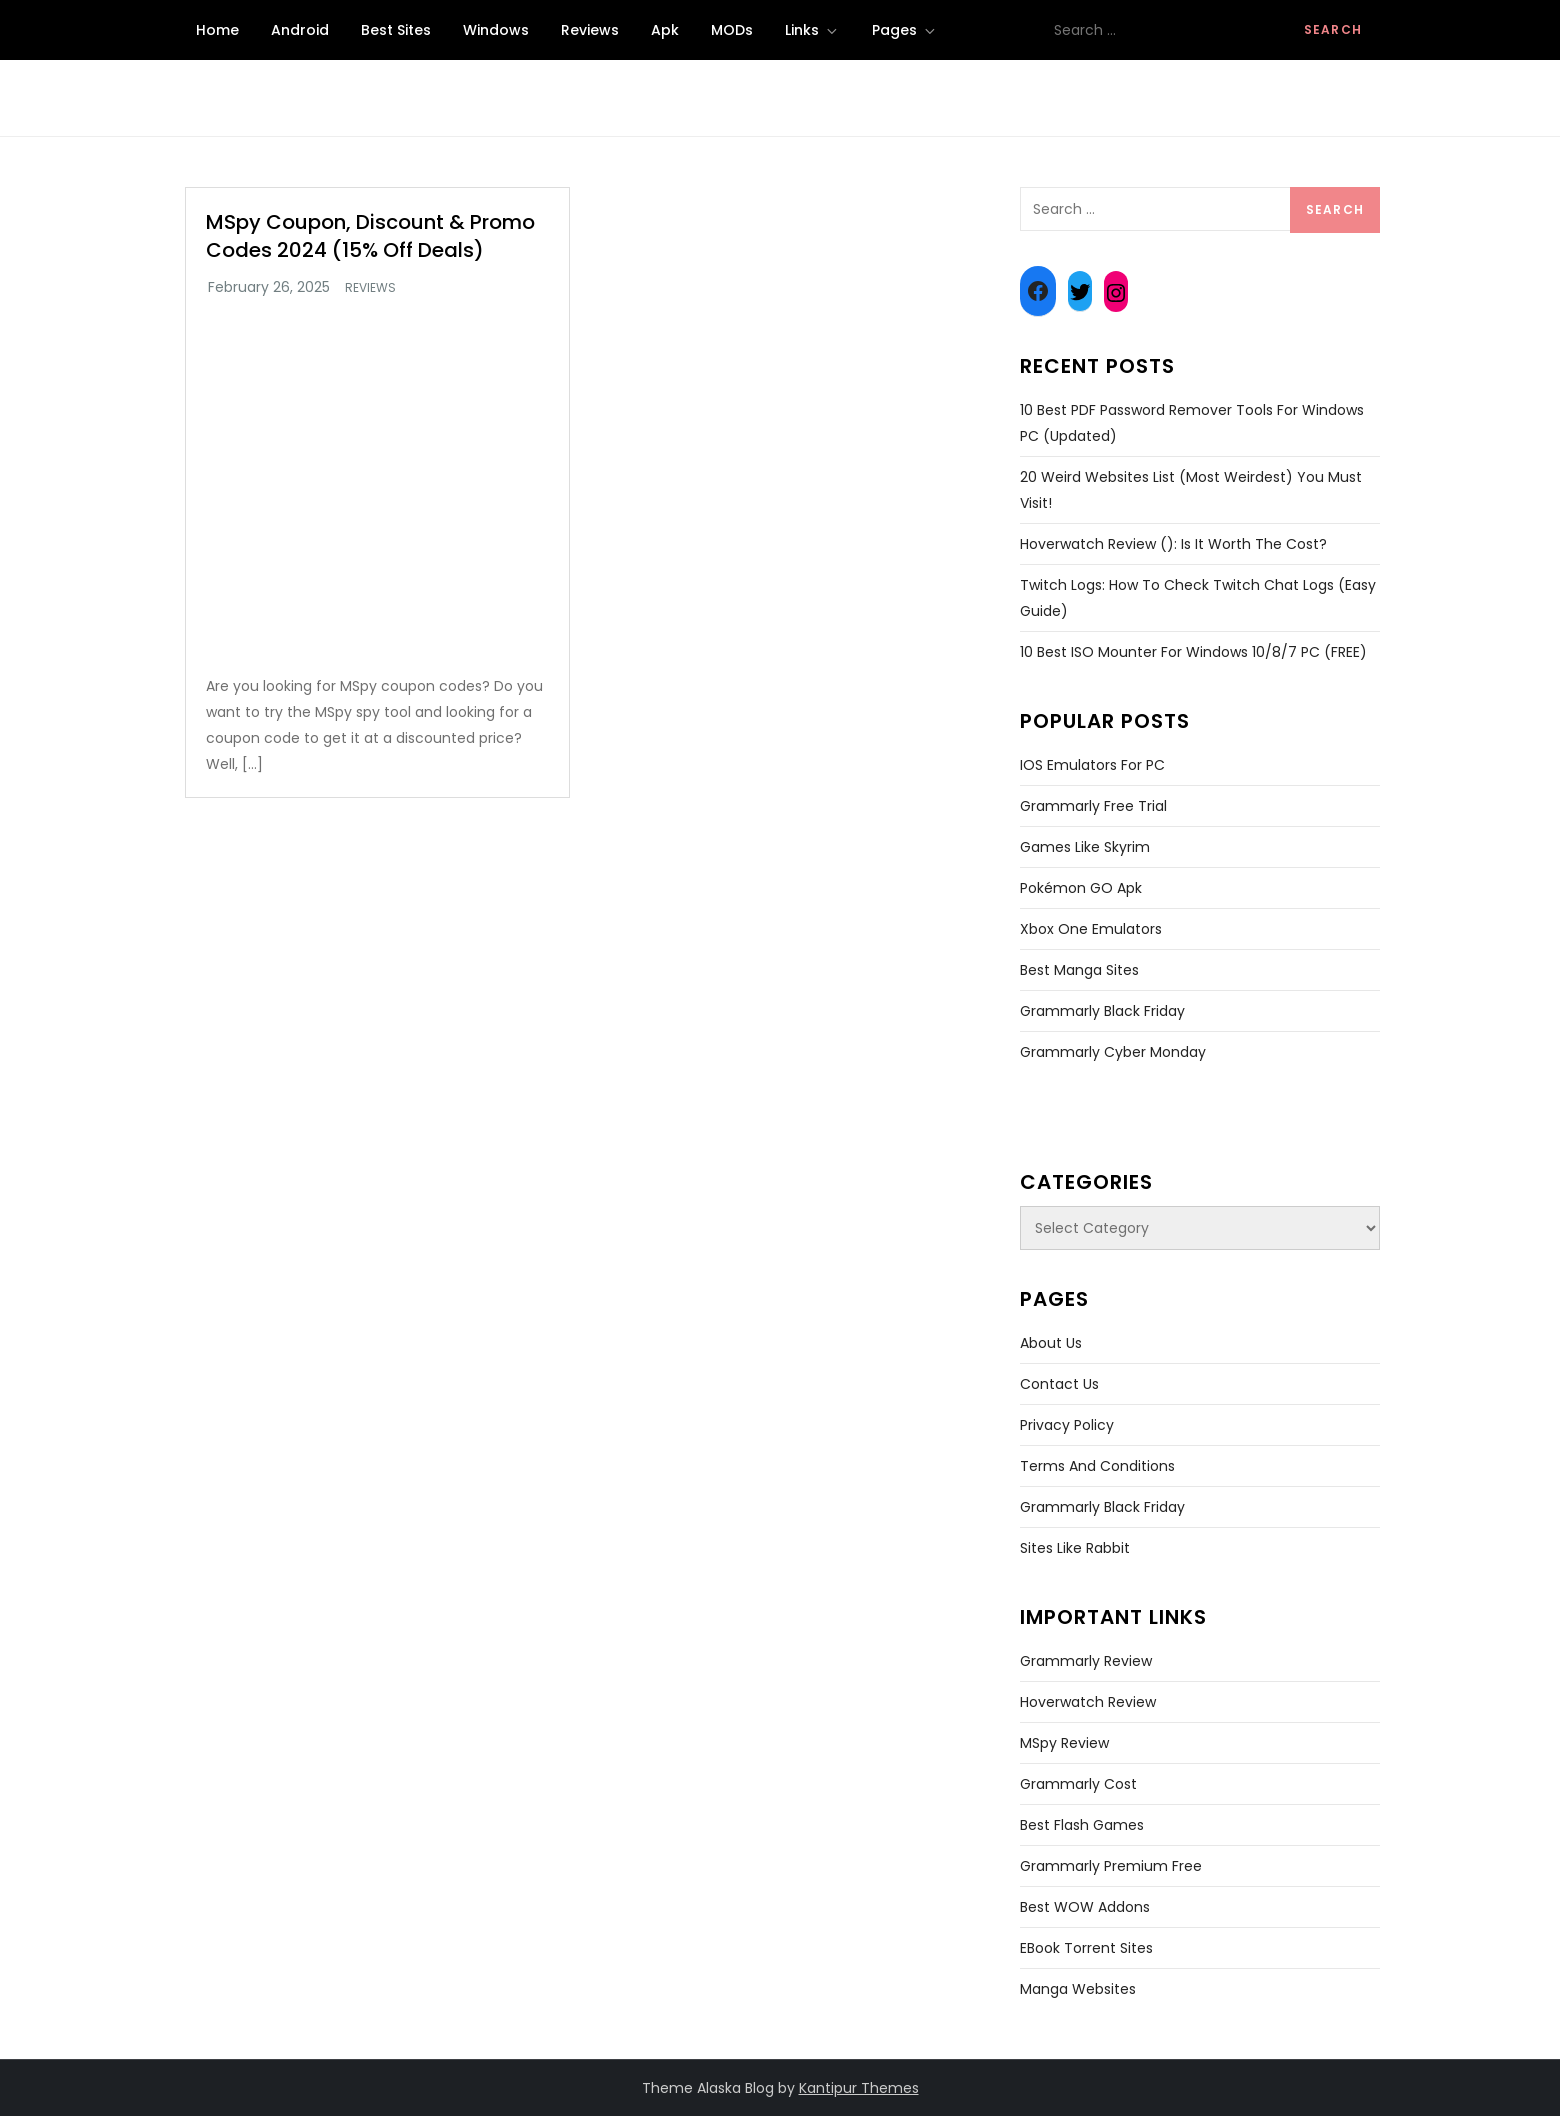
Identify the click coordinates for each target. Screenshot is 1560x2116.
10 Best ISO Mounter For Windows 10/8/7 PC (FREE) (1193, 652)
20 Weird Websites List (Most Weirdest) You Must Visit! (1191, 490)
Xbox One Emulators (1091, 929)
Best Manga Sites (1079, 970)
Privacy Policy (1067, 1425)
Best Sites (396, 30)
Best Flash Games (1082, 1825)
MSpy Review (1064, 1743)
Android (300, 30)
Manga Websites (1078, 1989)
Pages (905, 30)
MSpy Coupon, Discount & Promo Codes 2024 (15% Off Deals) (370, 236)
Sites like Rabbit (1075, 1548)
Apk (665, 30)
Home (217, 30)
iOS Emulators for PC (1092, 765)
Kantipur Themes (859, 2088)
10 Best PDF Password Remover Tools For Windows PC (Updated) (1192, 423)
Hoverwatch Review (1088, 1702)
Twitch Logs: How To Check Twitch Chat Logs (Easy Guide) (1198, 598)
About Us (1051, 1343)
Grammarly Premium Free (1111, 1866)
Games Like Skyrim (1085, 847)
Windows (496, 30)
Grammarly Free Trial (1093, 806)
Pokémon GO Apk (1081, 888)
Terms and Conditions (1097, 1466)
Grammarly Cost (1078, 1784)
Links (812, 30)
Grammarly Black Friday (1102, 1011)
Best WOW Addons (1085, 1907)
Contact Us (1059, 1384)
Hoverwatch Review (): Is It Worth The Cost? (1173, 544)
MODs (732, 30)
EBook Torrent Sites (1086, 1948)
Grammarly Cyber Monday (1113, 1052)
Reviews (590, 30)
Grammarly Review (1086, 1661)
